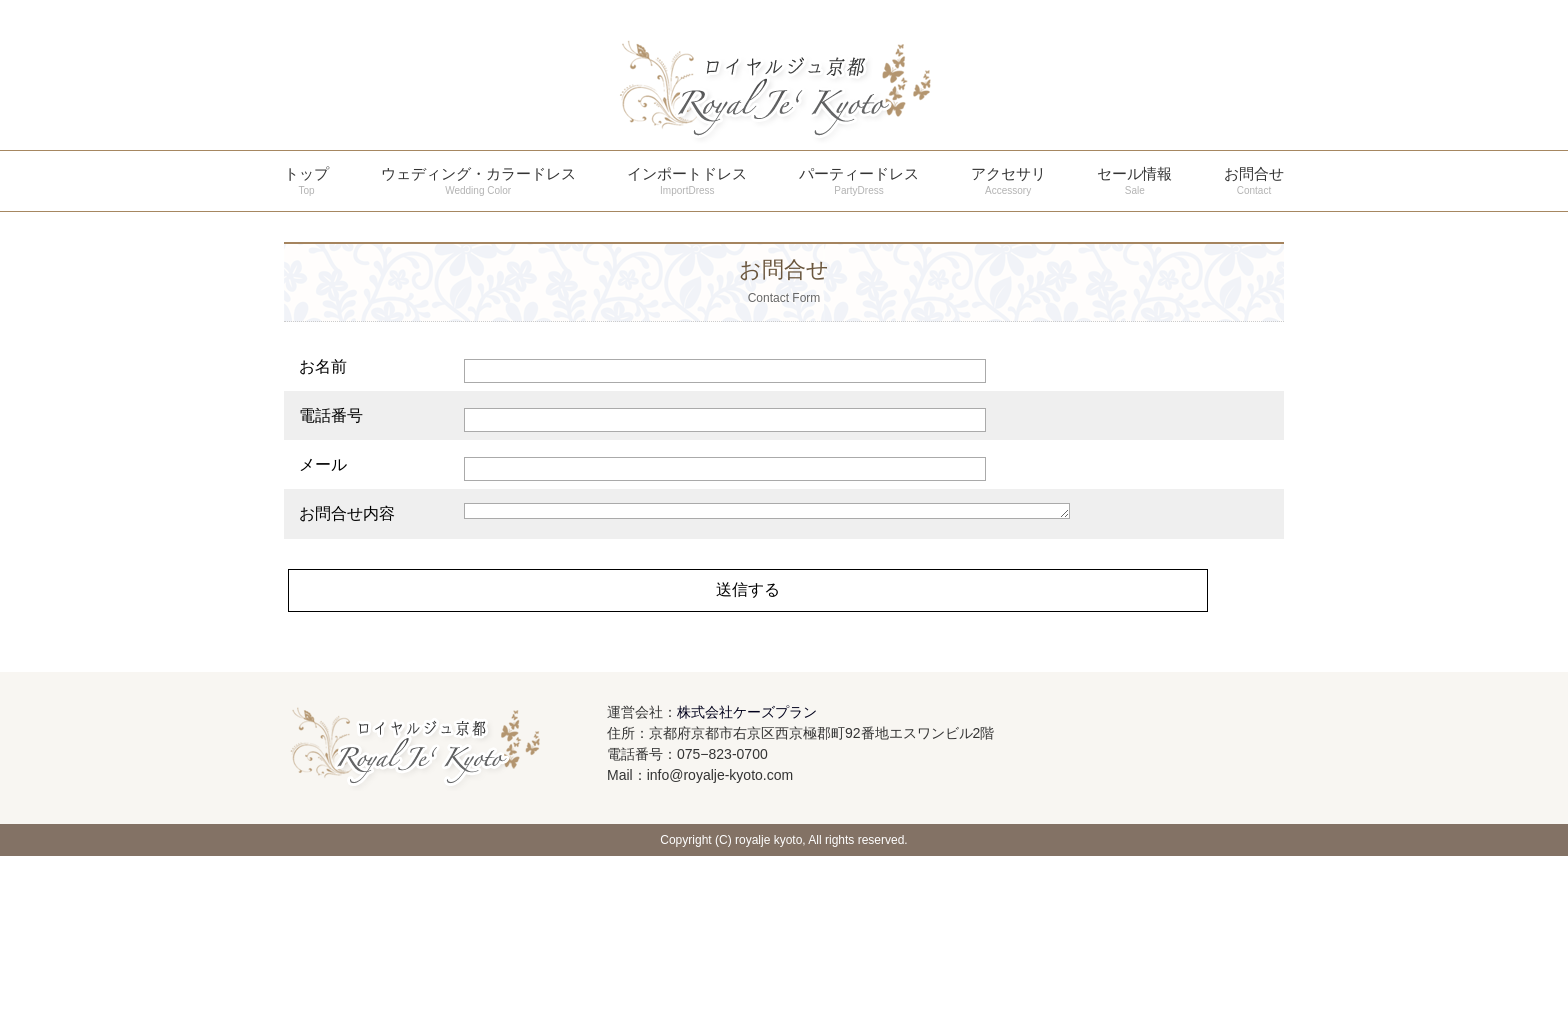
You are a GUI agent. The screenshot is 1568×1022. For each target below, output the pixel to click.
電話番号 (331, 415)
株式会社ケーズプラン (747, 878)
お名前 (323, 366)
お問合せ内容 (347, 679)
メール (323, 464)
